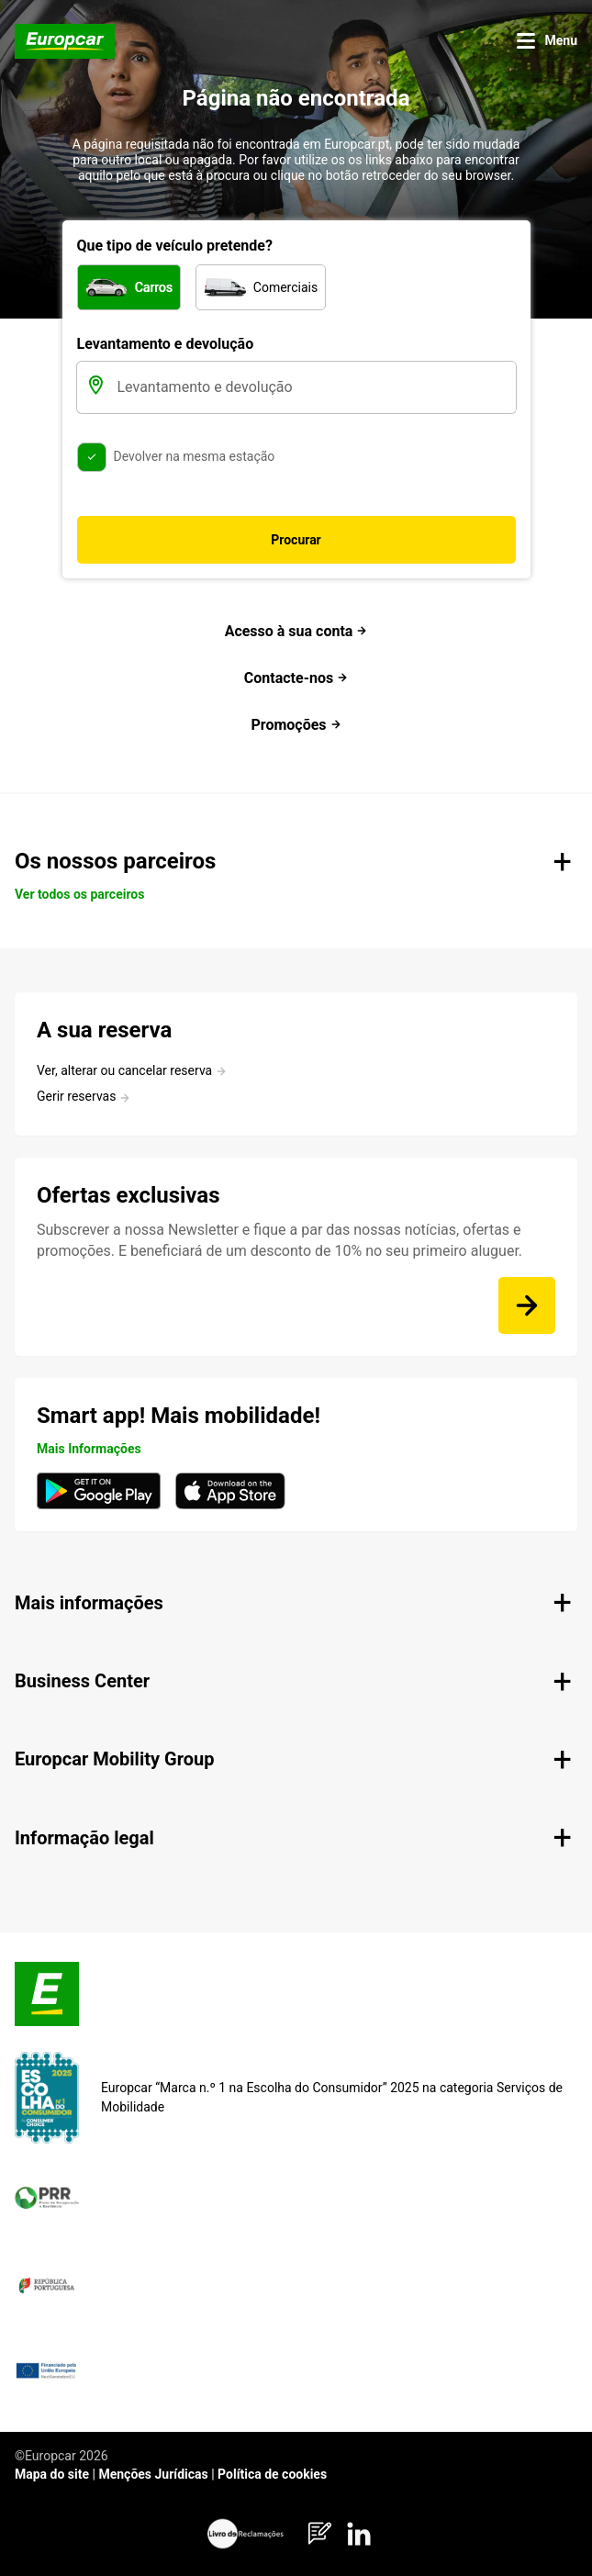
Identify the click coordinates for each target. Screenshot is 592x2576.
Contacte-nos (296, 678)
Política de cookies (272, 2474)
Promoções (296, 725)
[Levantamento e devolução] (315, 387)
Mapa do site (52, 2474)
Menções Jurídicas (152, 2474)
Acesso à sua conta (296, 631)
